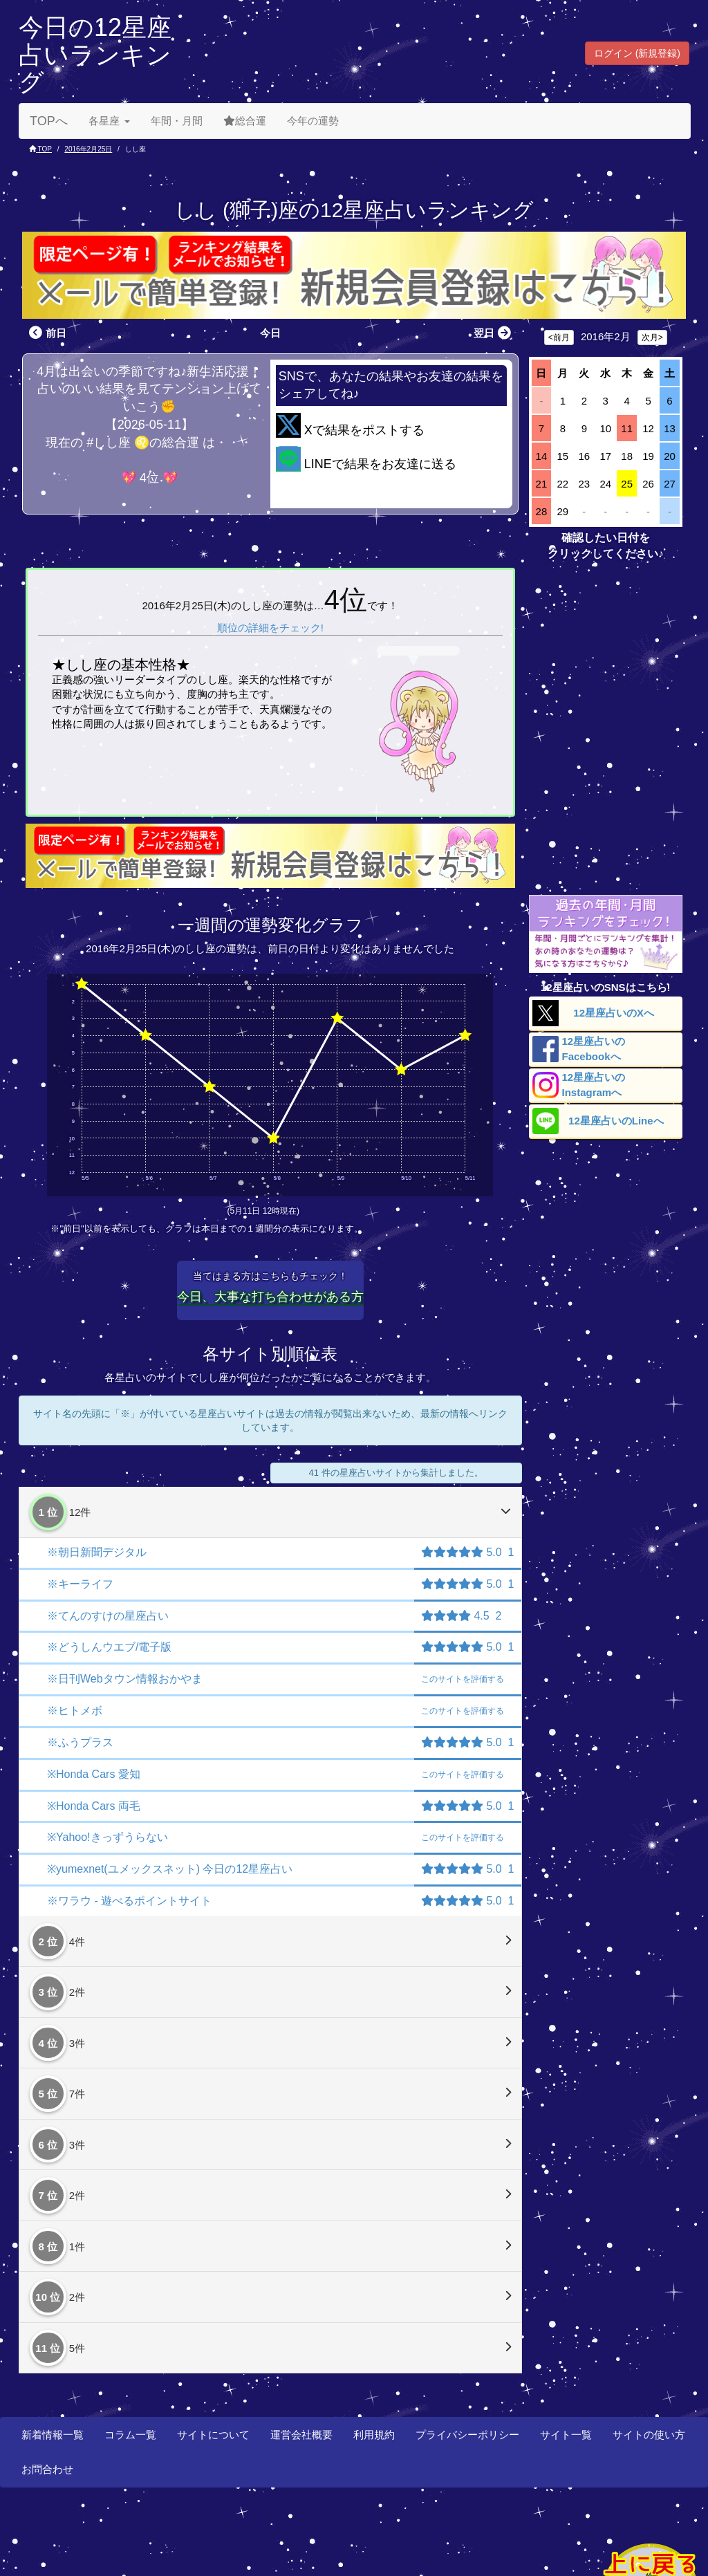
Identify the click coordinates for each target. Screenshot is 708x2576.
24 (605, 484)
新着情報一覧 (52, 2434)
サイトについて (213, 2434)
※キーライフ (80, 1584)
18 (627, 456)
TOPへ (49, 121)
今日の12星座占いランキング (95, 54)
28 (542, 511)
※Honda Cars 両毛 (93, 1806)
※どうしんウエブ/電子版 (109, 1647)
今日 (270, 333)
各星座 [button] (109, 121)
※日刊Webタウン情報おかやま (125, 1679)
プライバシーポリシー (467, 2434)
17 (605, 456)
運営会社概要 (301, 2434)
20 (670, 456)
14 (542, 456)
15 (563, 456)
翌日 (494, 333)
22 (563, 484)
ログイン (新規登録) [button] (637, 53)
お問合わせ (47, 2469)
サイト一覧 (566, 2434)
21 (542, 484)
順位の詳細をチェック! (270, 627)
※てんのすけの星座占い (108, 1616)
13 (670, 428)
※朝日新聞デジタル (97, 1552)
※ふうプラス (80, 1742)
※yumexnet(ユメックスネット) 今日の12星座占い (169, 1869)
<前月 (559, 337)
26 (648, 484)
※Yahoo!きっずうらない (107, 1837)
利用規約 (374, 2434)
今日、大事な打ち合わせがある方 (270, 1297)
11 (627, 428)
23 (584, 484)
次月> (652, 337)
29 (563, 511)
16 (584, 456)
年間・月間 (177, 121)
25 (627, 484)
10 (605, 428)
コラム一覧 (130, 2434)
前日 (46, 333)
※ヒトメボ (74, 1710)
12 (648, 428)
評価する (462, 1679)
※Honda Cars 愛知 (93, 1774)
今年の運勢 (313, 121)
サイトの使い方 (649, 2434)
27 (670, 484)
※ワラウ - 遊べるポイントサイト (129, 1901)
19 (648, 456)
